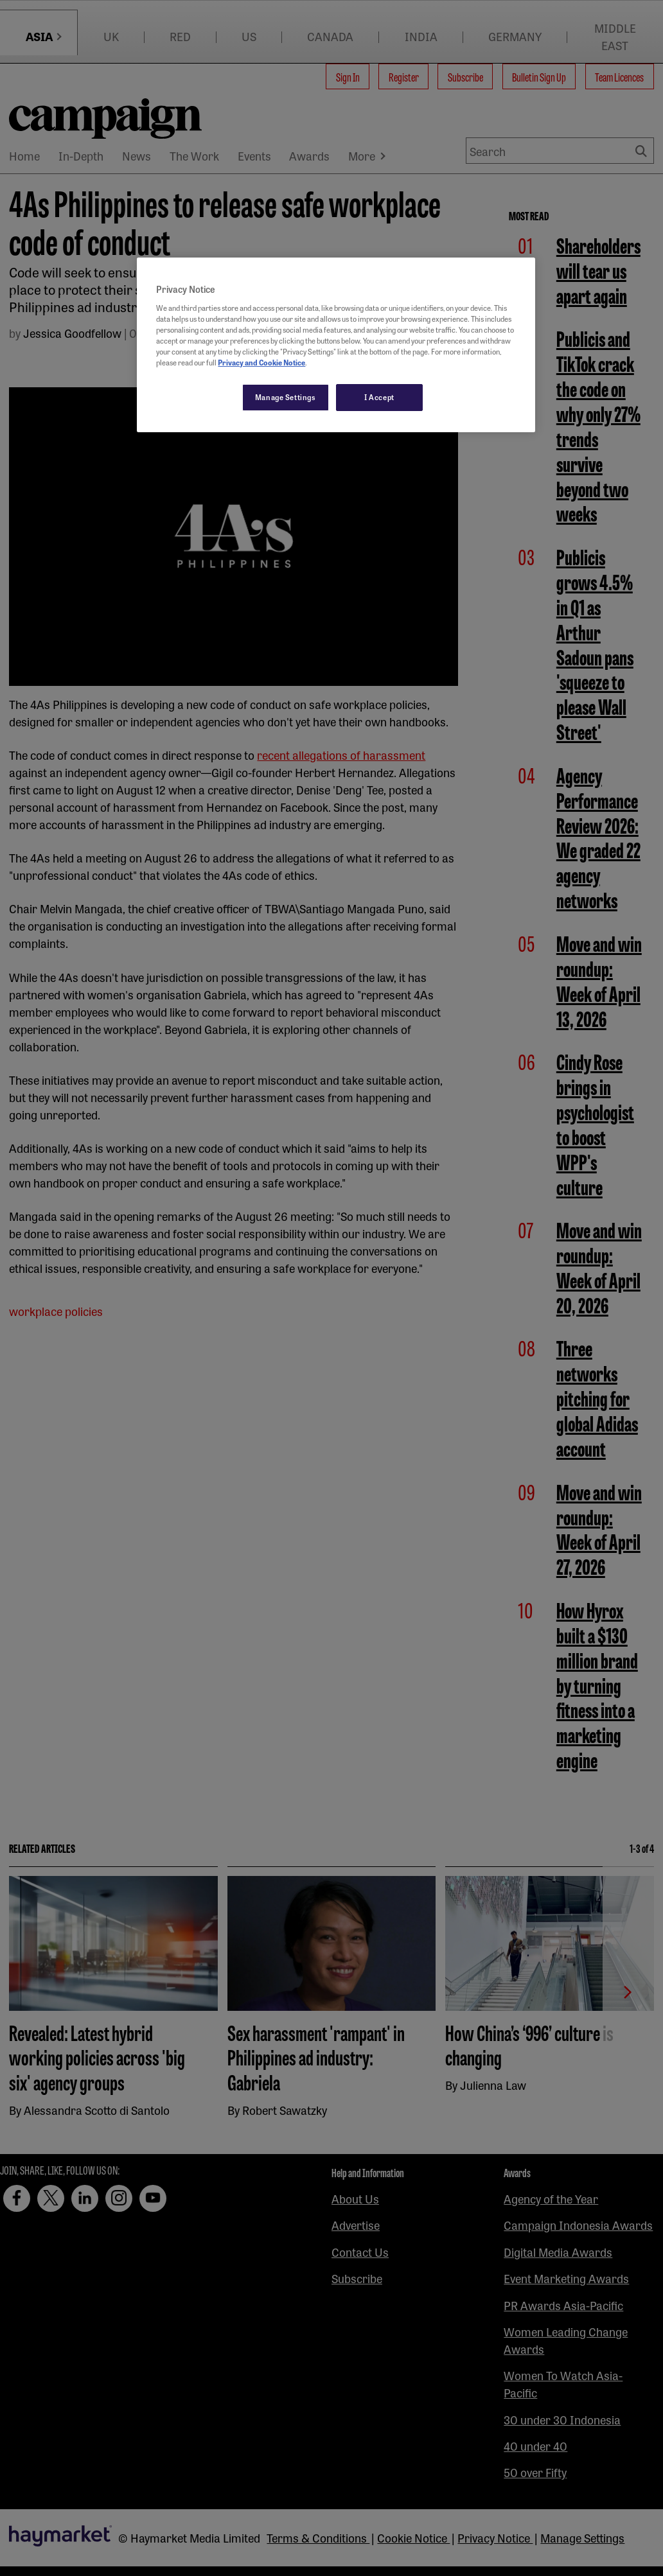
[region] (336, 345)
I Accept (379, 397)
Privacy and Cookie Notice (261, 362)
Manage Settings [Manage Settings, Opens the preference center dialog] (285, 397)
